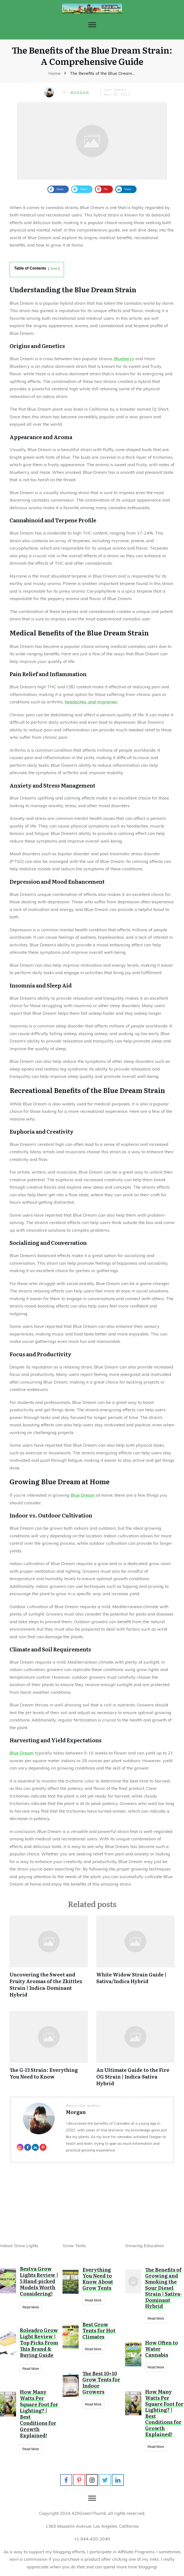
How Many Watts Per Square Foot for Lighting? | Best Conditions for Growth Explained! (39, 2413)
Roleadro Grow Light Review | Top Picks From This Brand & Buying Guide (39, 2342)
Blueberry (124, 358)
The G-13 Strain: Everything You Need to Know (44, 2073)
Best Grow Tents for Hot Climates (98, 2330)
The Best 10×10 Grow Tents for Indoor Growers (101, 2382)
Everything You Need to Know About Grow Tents (97, 2278)
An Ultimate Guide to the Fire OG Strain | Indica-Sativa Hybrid (132, 2076)
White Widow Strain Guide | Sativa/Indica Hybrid (131, 1978)
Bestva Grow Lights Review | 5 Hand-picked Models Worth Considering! (39, 2281)
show (54, 268)
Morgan (79, 92)
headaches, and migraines (91, 702)
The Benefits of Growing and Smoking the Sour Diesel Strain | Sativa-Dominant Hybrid (163, 2287)
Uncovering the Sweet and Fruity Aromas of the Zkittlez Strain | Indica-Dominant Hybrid (46, 1984)
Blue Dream (83, 1495)
